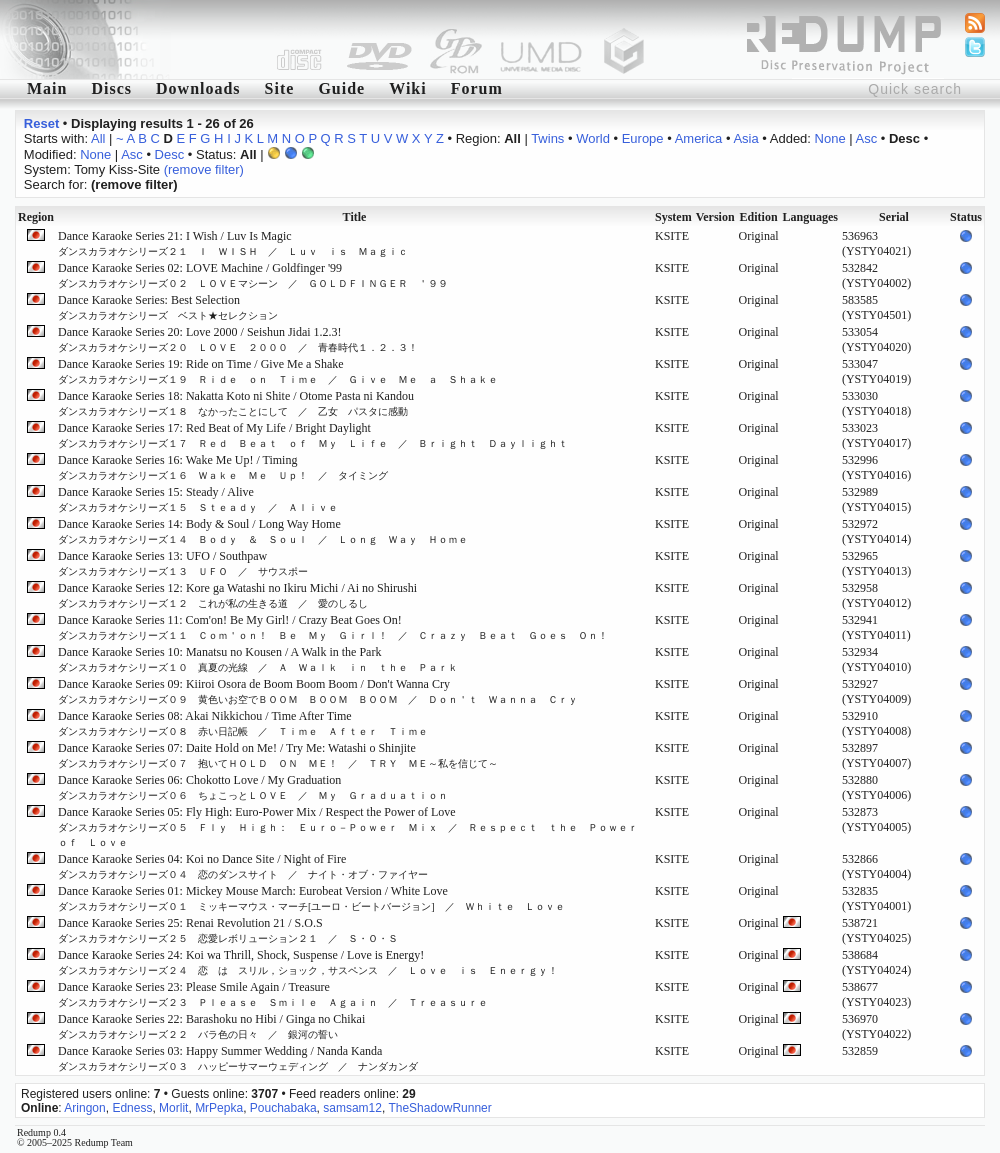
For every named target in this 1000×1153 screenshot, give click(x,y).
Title (355, 217)
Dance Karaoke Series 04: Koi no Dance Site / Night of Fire (243, 866)
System (673, 217)
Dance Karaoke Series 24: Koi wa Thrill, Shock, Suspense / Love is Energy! (308, 962)
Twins (547, 138)
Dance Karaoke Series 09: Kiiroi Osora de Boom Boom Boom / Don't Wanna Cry (318, 691)
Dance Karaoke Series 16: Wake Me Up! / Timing (223, 467)
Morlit (173, 1108)
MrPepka (219, 1108)
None (830, 138)
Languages (810, 217)
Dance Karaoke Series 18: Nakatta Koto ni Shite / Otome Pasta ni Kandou (236, 403)
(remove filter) (204, 169)
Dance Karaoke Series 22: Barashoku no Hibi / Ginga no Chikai (211, 1026)
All (98, 138)
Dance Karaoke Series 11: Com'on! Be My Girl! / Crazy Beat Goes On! (333, 627)
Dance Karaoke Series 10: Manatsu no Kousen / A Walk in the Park (258, 659)
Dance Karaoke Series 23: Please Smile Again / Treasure (273, 994)
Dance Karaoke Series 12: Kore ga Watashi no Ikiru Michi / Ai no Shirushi (237, 595)
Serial (894, 217)
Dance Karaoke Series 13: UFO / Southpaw (183, 563)
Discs (111, 88)
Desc (170, 154)
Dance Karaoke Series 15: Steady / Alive (198, 499)
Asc (867, 138)
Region (36, 217)
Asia (745, 138)
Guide (341, 88)
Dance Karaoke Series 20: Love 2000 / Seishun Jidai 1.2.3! (238, 339)
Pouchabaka (283, 1108)
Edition (759, 217)
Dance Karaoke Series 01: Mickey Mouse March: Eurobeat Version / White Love (311, 898)
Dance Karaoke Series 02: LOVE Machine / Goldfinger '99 (253, 275)
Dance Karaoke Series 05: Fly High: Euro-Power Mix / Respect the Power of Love (353, 826)
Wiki (408, 88)
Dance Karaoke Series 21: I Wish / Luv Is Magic (233, 243)
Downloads (198, 88)
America (699, 138)
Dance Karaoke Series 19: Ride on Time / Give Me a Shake (278, 371)
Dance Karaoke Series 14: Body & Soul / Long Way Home (268, 531)
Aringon (84, 1108)
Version (715, 217)
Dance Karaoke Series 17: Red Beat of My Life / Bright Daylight (313, 435)
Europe (643, 138)
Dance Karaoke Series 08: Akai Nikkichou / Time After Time (243, 723)
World (593, 138)
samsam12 (352, 1108)
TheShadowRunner (439, 1108)
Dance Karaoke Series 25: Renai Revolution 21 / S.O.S (228, 930)
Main (47, 88)
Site (280, 88)
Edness (132, 1108)
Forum (477, 88)
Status (966, 217)
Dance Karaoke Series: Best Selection (168, 307)
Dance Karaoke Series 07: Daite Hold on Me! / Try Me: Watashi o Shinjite (278, 755)
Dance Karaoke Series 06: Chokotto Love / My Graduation (253, 787)
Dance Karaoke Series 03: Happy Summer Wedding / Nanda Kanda (238, 1058)
